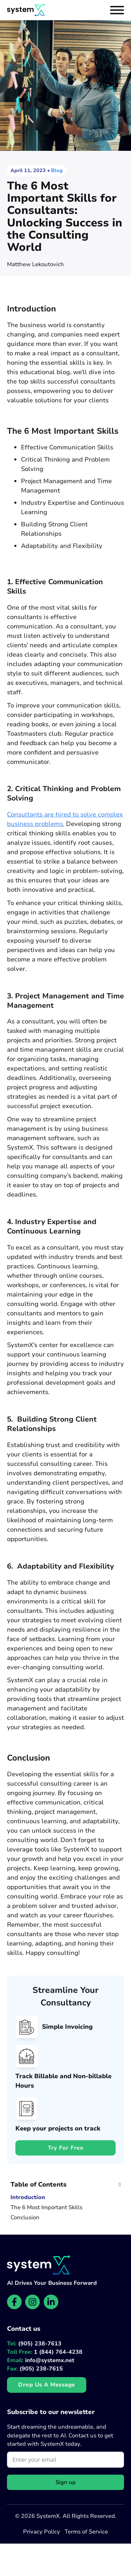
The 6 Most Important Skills (46, 2207)
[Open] (117, 10)
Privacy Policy (41, 2532)
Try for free (65, 2148)
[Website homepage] (26, 10)
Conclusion (24, 2217)
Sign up (66, 2482)
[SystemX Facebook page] (14, 2302)
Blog (57, 170)
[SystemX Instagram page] (32, 2302)
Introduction (27, 2197)
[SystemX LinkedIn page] (51, 2302)
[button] (65, 2184)
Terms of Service (86, 2532)
